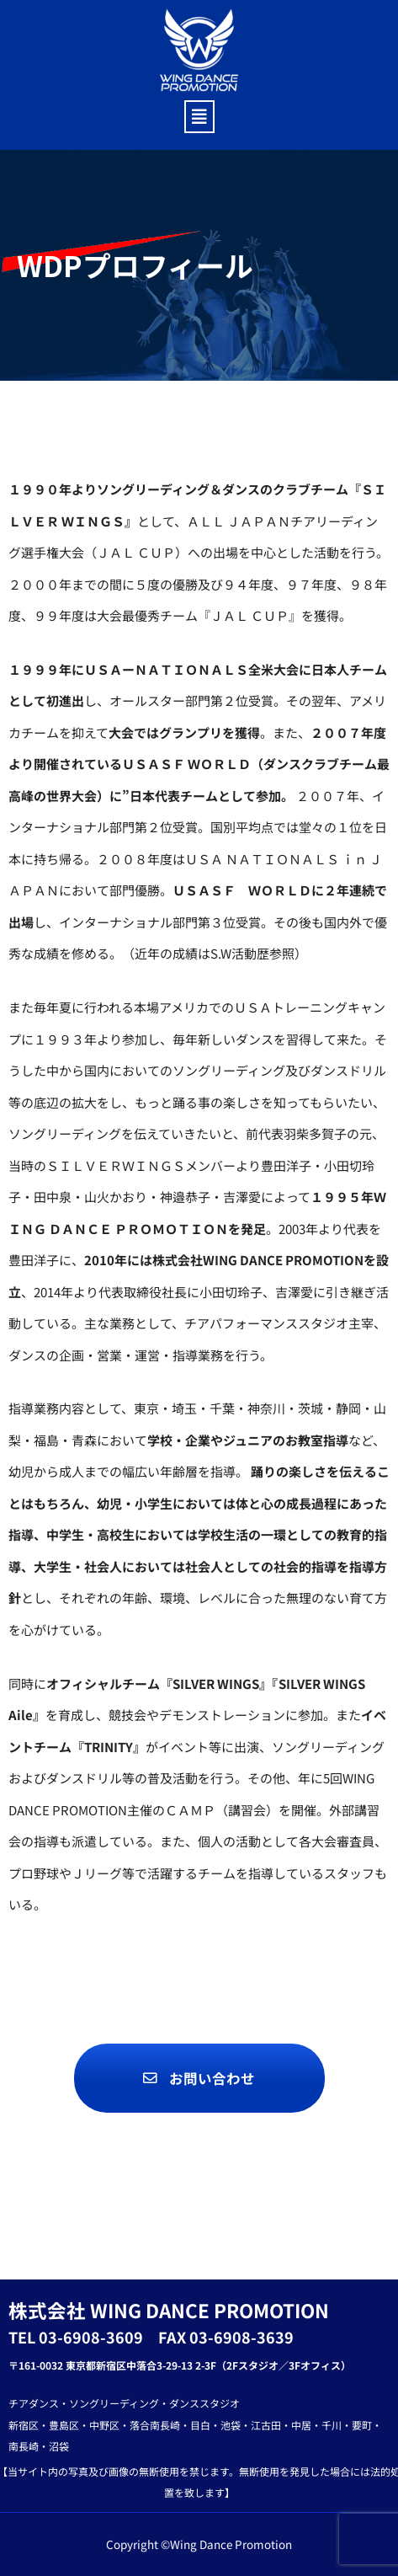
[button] (199, 116)
